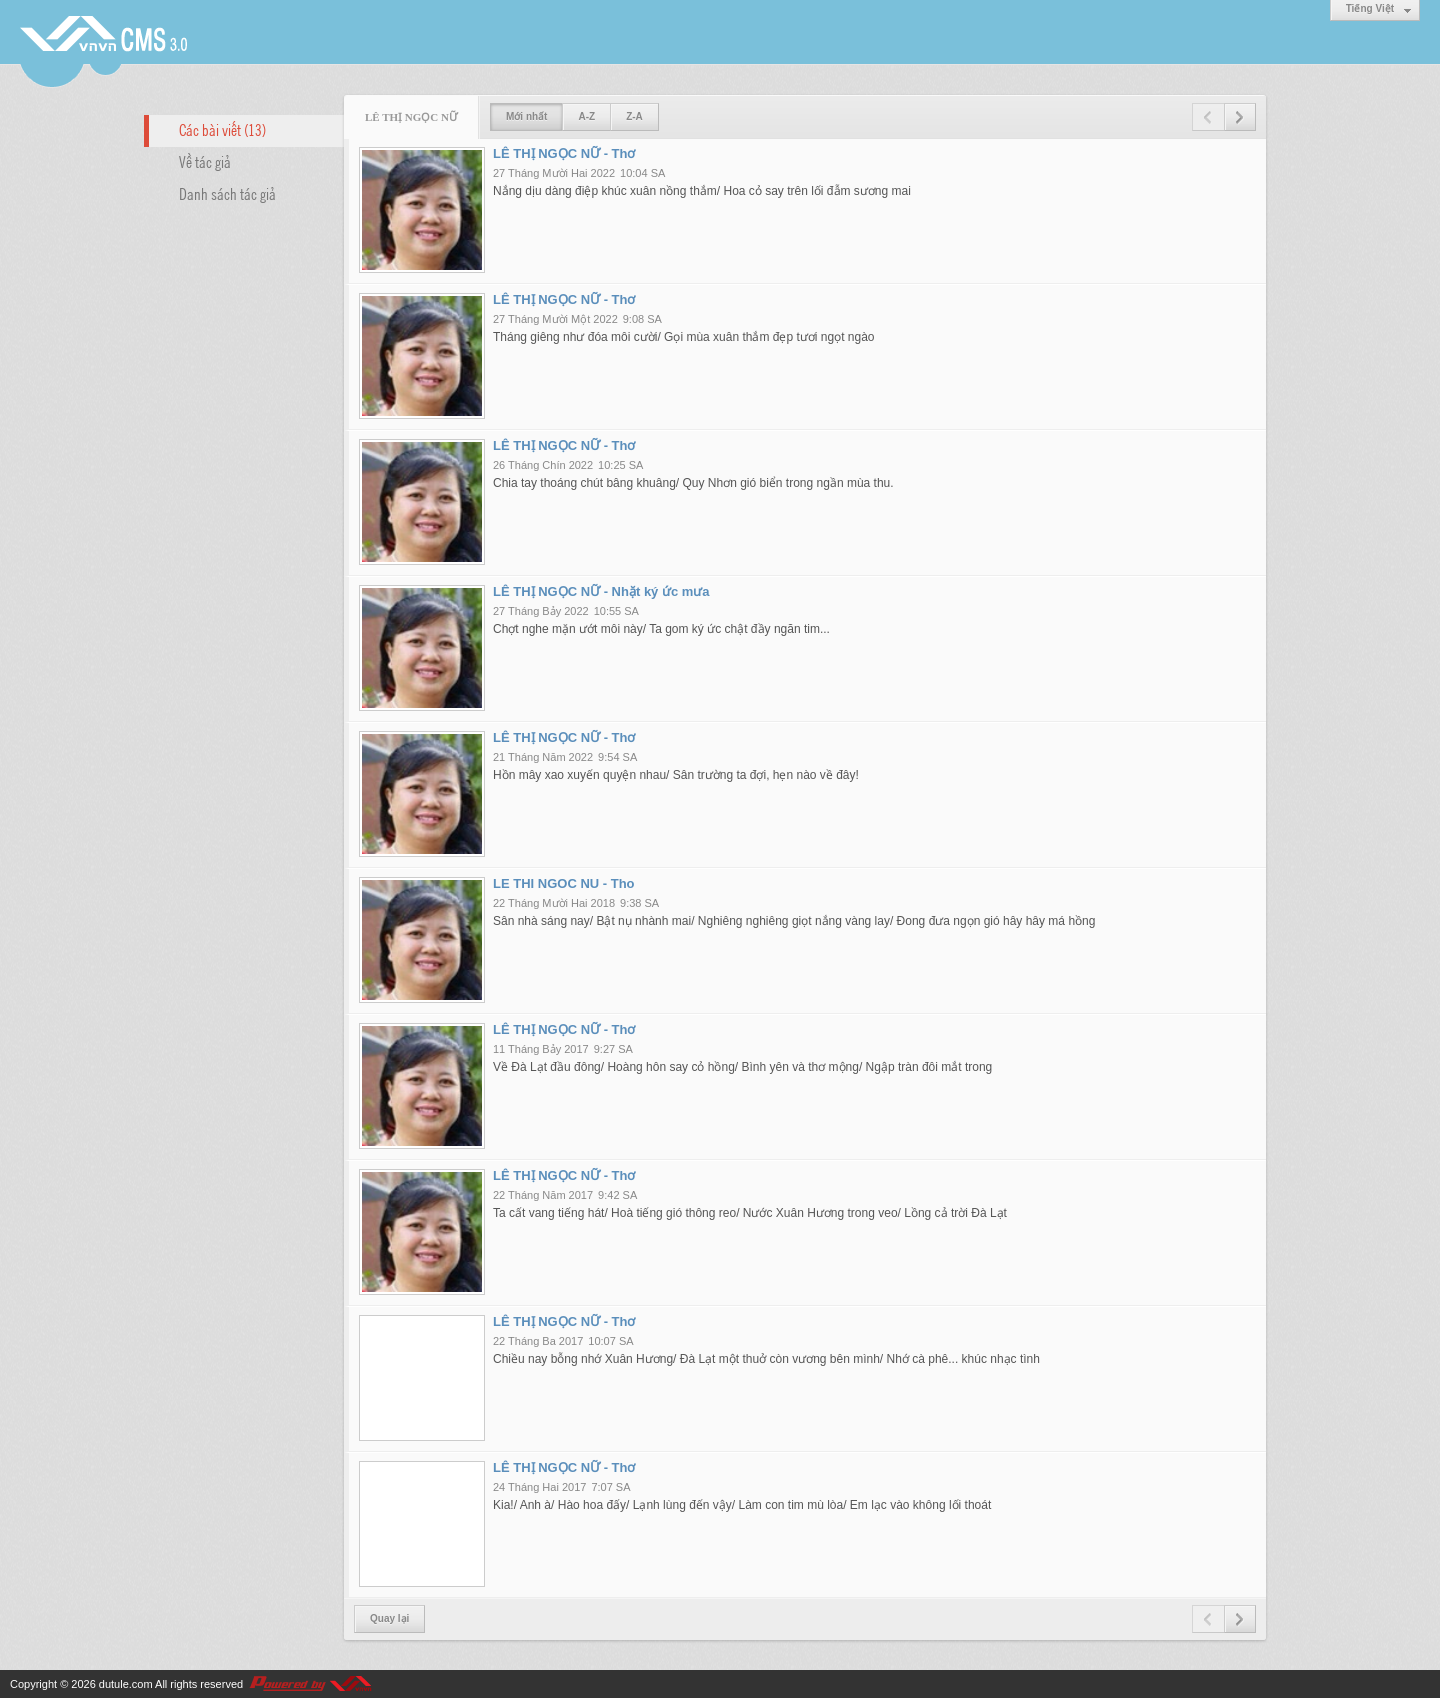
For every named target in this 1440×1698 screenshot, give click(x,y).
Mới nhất (526, 116)
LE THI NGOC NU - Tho (564, 883)
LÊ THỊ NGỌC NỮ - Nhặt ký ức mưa (601, 591)
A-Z (586, 116)
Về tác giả (205, 161)
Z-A (634, 116)
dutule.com (126, 1684)
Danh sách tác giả (227, 193)
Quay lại (389, 1618)
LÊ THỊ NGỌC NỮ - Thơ (564, 153)
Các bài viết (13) (222, 129)
